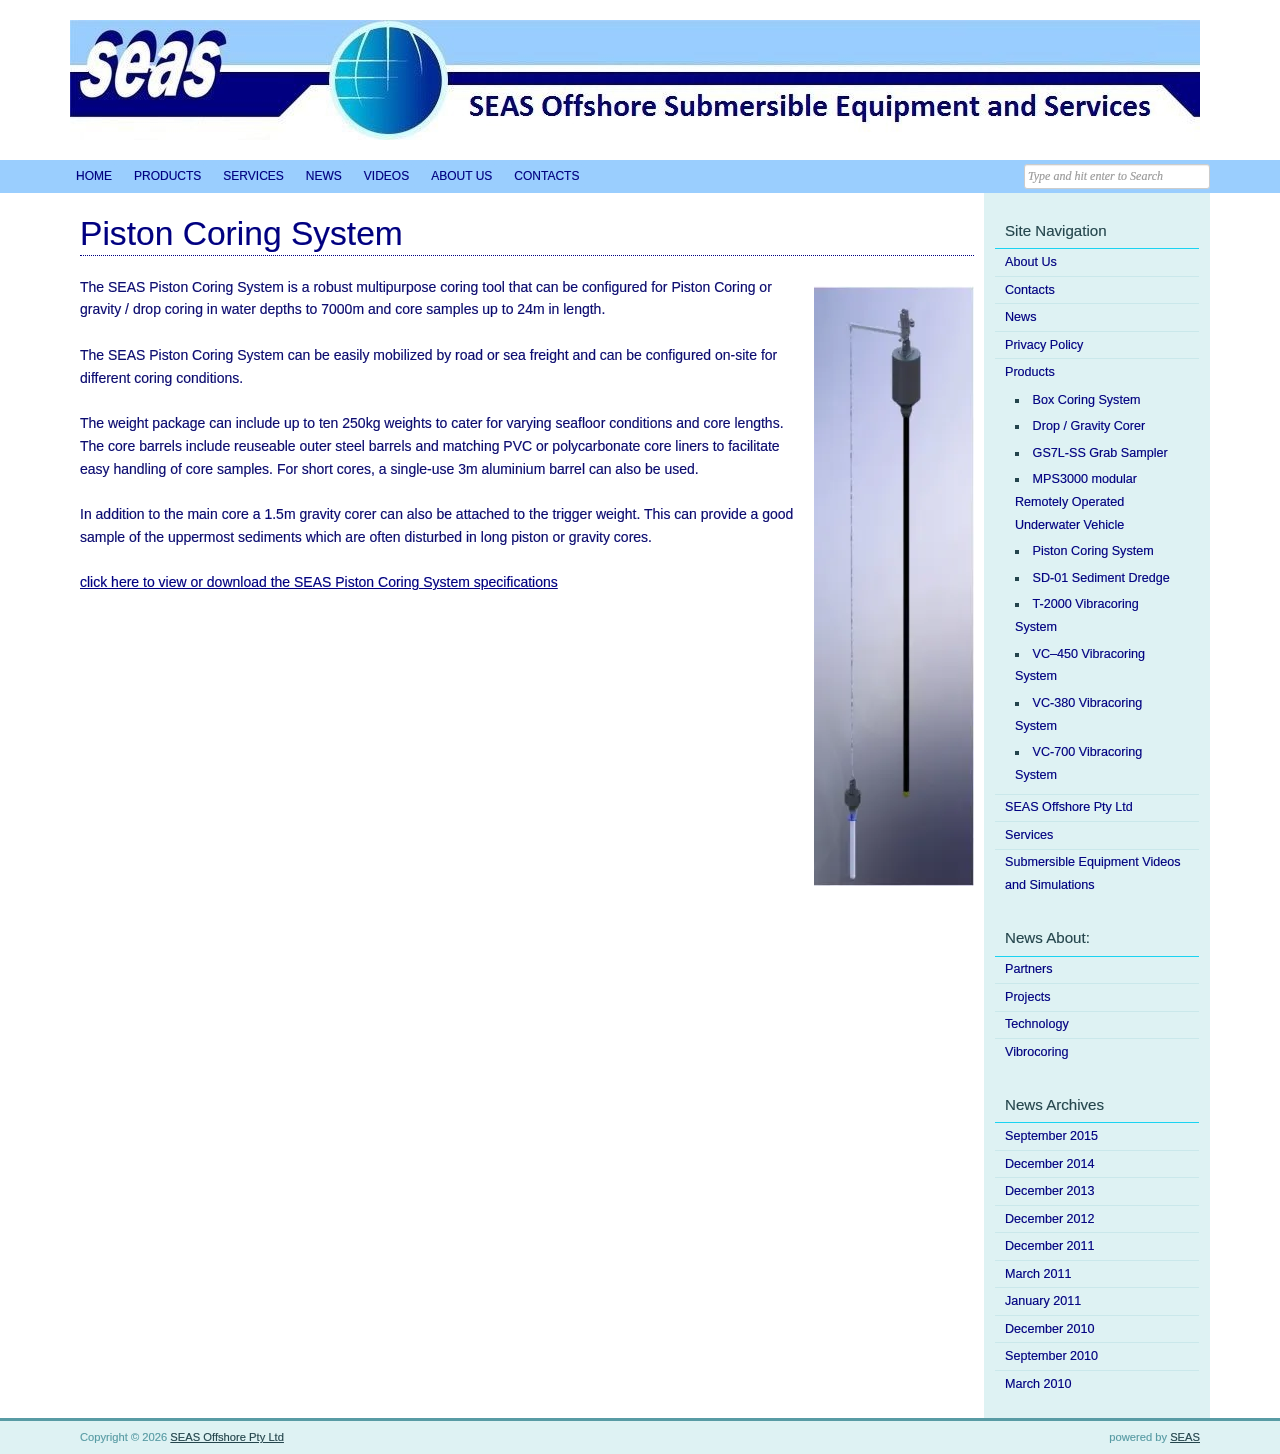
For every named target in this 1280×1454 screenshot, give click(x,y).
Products (167, 176)
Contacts (546, 176)
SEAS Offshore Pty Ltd (1069, 807)
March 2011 (1038, 1274)
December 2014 (1050, 1164)
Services (253, 176)
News (324, 176)
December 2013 (1050, 1191)
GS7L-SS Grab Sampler (1100, 453)
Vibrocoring (1036, 1052)
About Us (461, 176)
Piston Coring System (1093, 551)
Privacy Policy (1044, 345)
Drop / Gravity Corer (1089, 426)
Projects (1028, 997)
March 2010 (1038, 1384)
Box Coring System (1087, 400)
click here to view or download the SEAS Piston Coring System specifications (319, 582)
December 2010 (1050, 1329)
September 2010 (1051, 1356)
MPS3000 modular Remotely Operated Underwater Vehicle (1076, 502)
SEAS (1185, 1437)
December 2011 (1050, 1246)
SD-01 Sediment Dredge (1101, 578)
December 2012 (1050, 1219)
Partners (1029, 969)
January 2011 (1043, 1301)
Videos (386, 176)
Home (94, 176)
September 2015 (1051, 1136)
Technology (1037, 1024)
